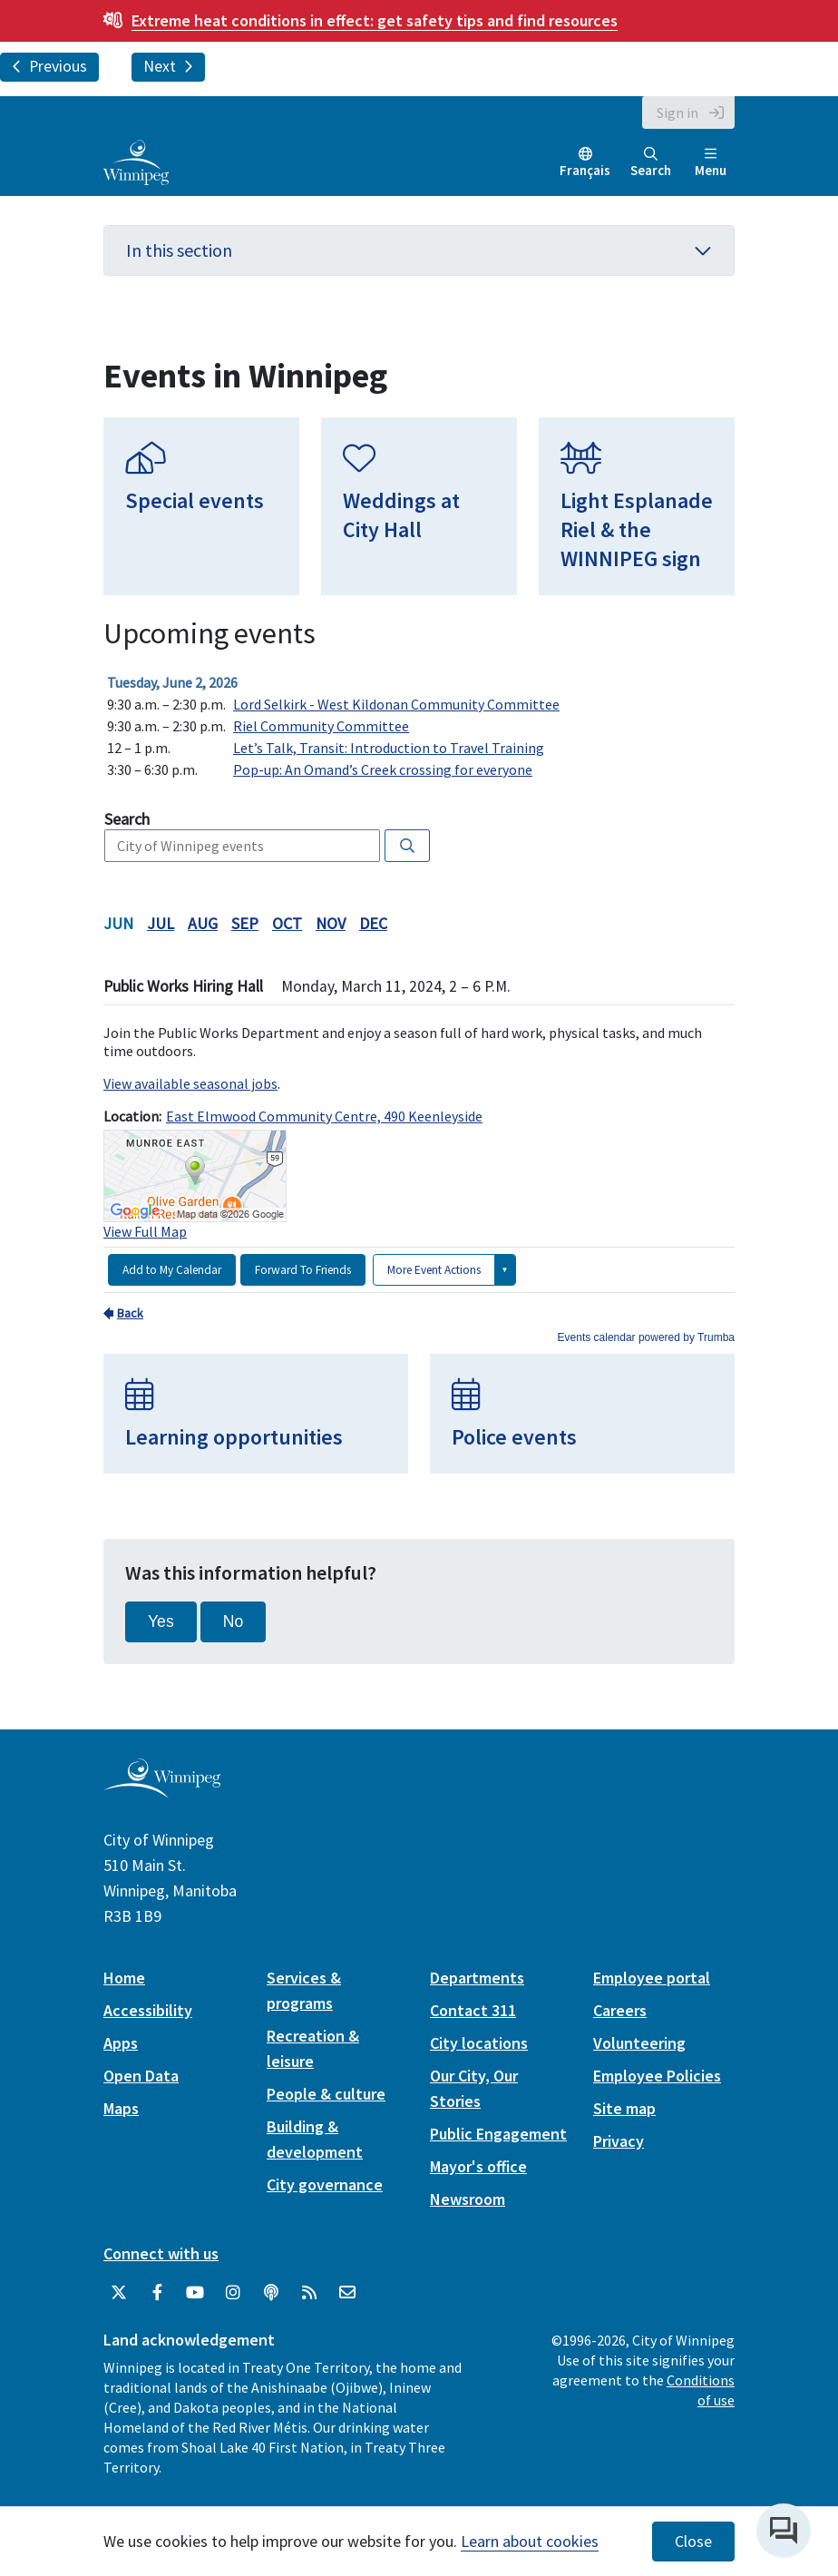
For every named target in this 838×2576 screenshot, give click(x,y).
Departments (477, 1977)
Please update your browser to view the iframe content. (419, 725)
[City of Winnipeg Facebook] (156, 2292)
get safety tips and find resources (375, 20)
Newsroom (467, 2199)
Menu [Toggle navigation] (710, 163)
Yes (161, 1621)
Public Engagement (498, 2133)
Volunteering (639, 2042)
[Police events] (582, 1414)
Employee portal (651, 1977)
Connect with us (161, 2253)
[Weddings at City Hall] (419, 506)
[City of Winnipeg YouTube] (195, 2292)
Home (124, 1977)
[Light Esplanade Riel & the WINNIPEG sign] (637, 506)
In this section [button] (419, 250)
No (233, 1621)
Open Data (141, 2075)
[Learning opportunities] (255, 1414)
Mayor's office (478, 2166)
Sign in (677, 112)
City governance (325, 2184)
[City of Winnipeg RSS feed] (309, 2292)
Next (168, 66)
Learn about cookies (530, 2541)
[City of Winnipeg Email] (347, 2292)
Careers (620, 2010)
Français (585, 170)
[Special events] (201, 506)
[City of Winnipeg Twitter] (118, 2292)
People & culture (326, 2093)
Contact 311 (473, 2010)
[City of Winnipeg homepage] (161, 1790)
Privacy (618, 2140)
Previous (49, 66)
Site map (624, 2108)
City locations (479, 2042)
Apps (120, 2042)
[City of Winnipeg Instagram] (233, 2292)
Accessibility (147, 2010)
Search (650, 163)
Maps (121, 2108)
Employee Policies (657, 2075)
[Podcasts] (271, 2292)
